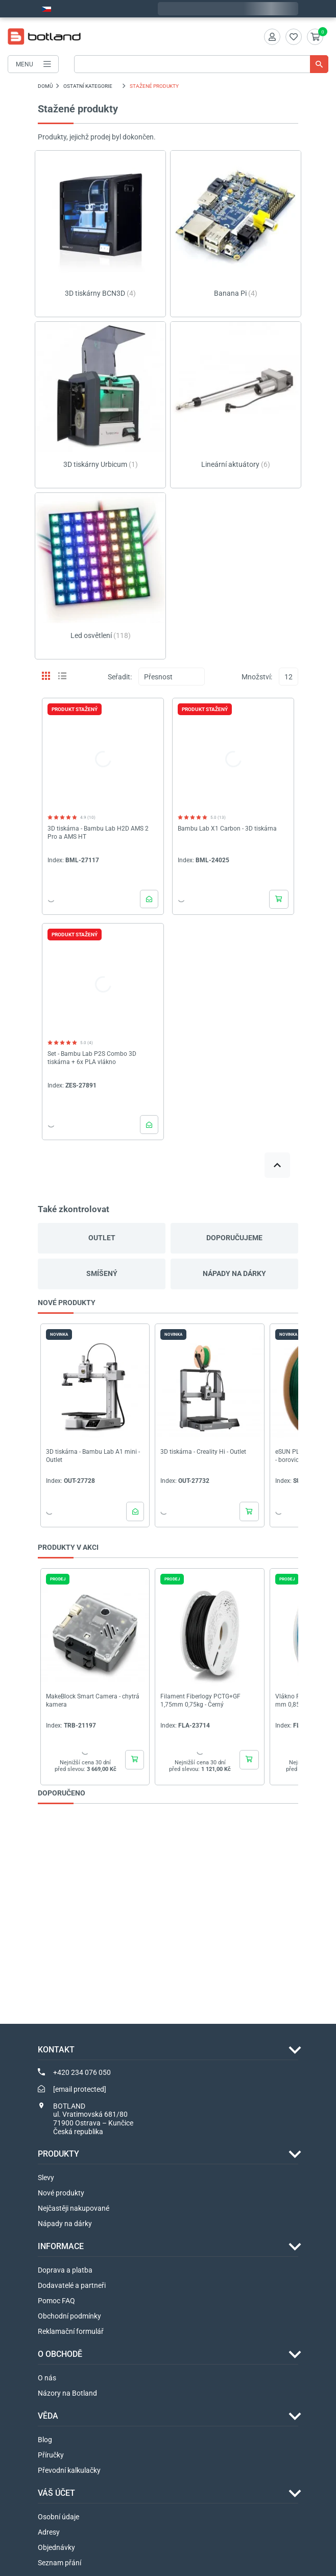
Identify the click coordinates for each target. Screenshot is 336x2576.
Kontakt (56, 2049)
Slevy (46, 2177)
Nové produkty (61, 2193)
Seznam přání (59, 2563)
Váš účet (56, 2493)
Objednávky (56, 2547)
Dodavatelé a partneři (72, 2285)
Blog (45, 2440)
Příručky (51, 2455)
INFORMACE (61, 2246)
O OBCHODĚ (60, 2354)
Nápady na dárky (234, 1273)
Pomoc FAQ (56, 2301)
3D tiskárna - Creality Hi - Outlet (203, 1451)
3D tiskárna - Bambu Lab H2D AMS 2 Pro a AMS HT (98, 832)
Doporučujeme (234, 1238)
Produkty (58, 2154)
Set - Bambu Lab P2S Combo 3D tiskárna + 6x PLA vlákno (91, 1058)
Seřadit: (120, 677)
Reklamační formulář (71, 2331)
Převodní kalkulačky (69, 2470)
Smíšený (101, 1273)
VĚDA (48, 2416)
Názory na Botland (67, 2393)
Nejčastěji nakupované (73, 2208)
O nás (47, 2378)
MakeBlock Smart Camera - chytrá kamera (92, 1700)
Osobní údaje (58, 2517)
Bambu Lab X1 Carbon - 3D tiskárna (227, 828)
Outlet (101, 1238)
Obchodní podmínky (69, 2316)
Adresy (49, 2532)
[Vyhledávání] (201, 64)
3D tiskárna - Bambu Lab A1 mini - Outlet (93, 1455)
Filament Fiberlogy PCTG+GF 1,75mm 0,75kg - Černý (200, 1700)
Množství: (257, 677)
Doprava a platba (65, 2270)
